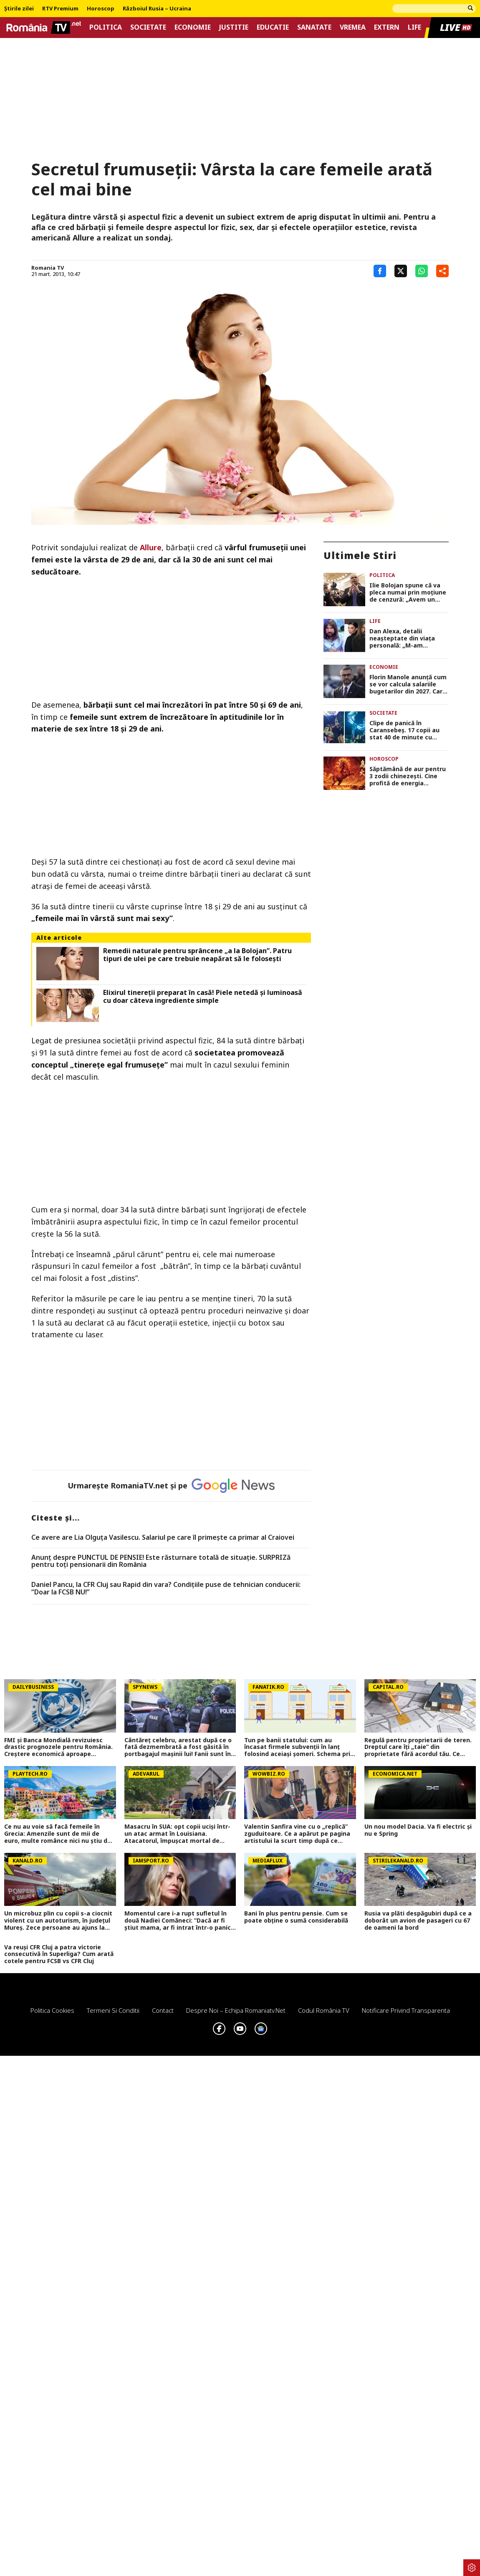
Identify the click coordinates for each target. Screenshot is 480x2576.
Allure (151, 547)
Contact (163, 2010)
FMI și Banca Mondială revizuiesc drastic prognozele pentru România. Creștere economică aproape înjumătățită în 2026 (58, 1747)
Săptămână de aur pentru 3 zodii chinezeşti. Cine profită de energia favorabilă (407, 776)
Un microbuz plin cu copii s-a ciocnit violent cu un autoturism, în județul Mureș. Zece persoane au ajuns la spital (58, 1920)
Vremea (353, 27)
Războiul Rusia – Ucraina (157, 8)
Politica (105, 27)
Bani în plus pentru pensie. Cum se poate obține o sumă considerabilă (296, 1917)
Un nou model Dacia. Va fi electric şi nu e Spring (418, 1830)
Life (414, 27)
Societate (148, 27)
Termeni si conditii (113, 2010)
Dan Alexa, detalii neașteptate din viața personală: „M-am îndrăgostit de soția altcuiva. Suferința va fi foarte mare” (404, 638)
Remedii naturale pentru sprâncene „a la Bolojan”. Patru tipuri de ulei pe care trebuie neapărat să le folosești (197, 955)
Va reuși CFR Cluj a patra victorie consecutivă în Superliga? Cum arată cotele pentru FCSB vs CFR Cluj (59, 1954)
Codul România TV (323, 2010)
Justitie (233, 27)
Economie (192, 27)
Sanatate (314, 27)
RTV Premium (60, 8)
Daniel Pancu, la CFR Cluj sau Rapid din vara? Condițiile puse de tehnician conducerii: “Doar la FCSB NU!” (166, 1588)
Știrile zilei (19, 8)
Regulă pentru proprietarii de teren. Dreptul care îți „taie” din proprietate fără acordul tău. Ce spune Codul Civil (418, 1747)
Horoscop (100, 8)
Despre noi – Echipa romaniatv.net (235, 2010)
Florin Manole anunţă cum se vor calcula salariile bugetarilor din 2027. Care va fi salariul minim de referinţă (408, 684)
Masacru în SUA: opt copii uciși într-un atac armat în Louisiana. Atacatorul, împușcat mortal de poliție (177, 1833)
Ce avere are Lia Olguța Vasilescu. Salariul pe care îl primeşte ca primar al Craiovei (162, 1537)
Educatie (273, 27)
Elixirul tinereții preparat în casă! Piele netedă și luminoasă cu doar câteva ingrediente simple (202, 997)
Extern (386, 27)
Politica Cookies (52, 2010)
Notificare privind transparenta (406, 2010)
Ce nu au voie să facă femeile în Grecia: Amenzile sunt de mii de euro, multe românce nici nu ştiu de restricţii (57, 1833)
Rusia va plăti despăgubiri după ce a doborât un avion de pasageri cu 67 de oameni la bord (418, 1920)
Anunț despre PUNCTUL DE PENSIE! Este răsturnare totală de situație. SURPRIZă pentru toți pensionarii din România (161, 1561)
